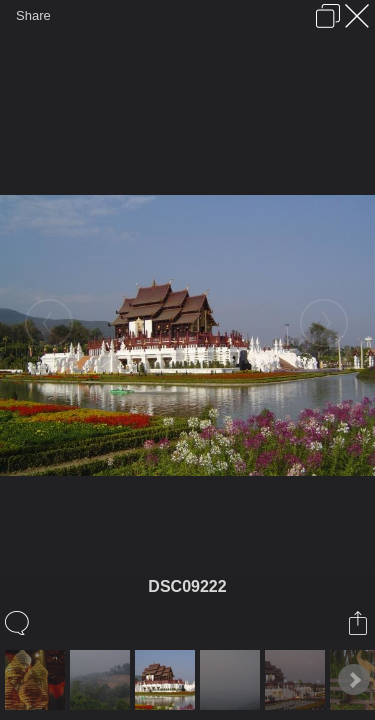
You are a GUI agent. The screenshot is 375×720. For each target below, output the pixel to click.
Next (354, 680)
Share (33, 15)
